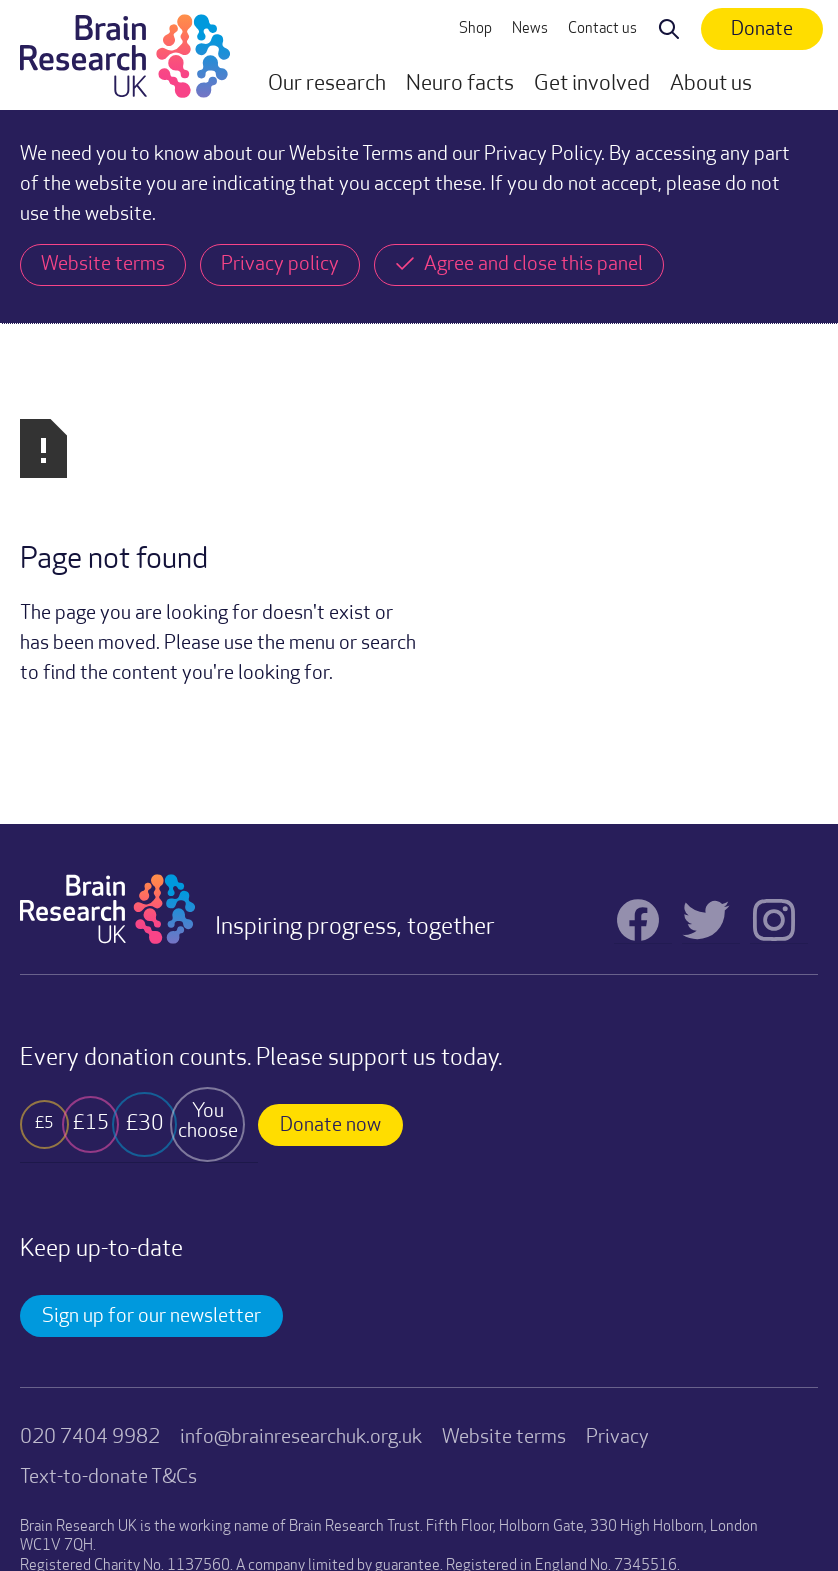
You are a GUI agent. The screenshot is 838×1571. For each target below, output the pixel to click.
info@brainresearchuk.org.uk (301, 1224)
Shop (475, 29)
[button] (327, 85)
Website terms (504, 1224)
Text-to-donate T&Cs (108, 1264)
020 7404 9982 (90, 1224)
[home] (125, 55)
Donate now (330, 912)
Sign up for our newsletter (151, 1103)
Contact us (602, 29)
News (530, 29)
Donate (762, 30)
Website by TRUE (70, 1497)
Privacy (617, 1224)
